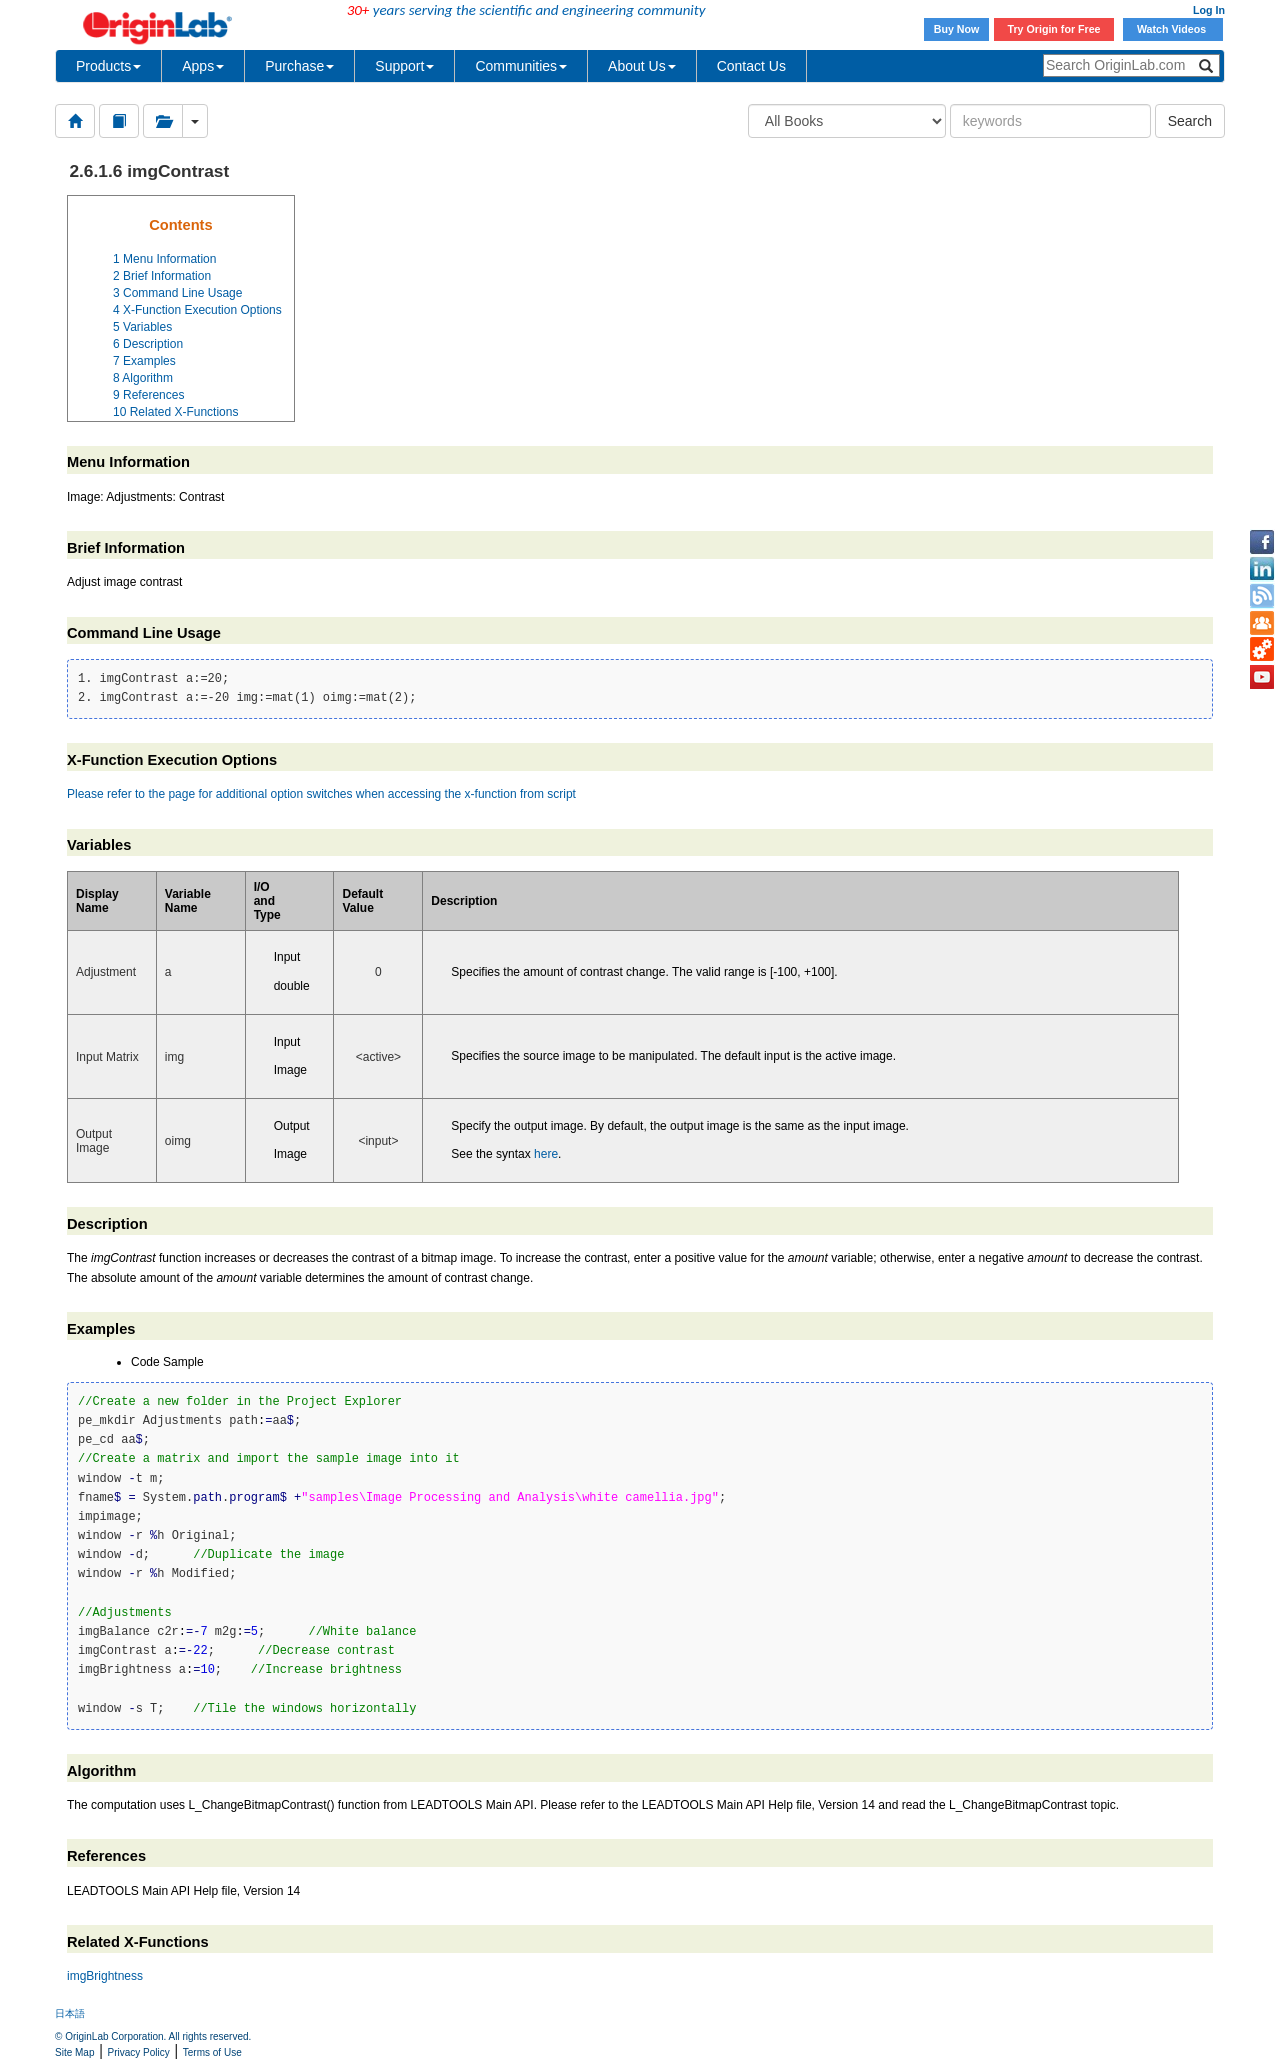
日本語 (70, 2013)
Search (1190, 121)
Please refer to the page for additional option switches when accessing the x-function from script (321, 794)
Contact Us (751, 66)
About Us (642, 66)
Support (404, 66)
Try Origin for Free (1054, 29)
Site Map (74, 2052)
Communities (521, 66)
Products (108, 66)
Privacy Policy (139, 2052)
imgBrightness (105, 1976)
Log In (1209, 10)
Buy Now (957, 29)
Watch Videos (1173, 29)
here (546, 1154)
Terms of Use (212, 2052)
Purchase (299, 66)
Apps (203, 66)
